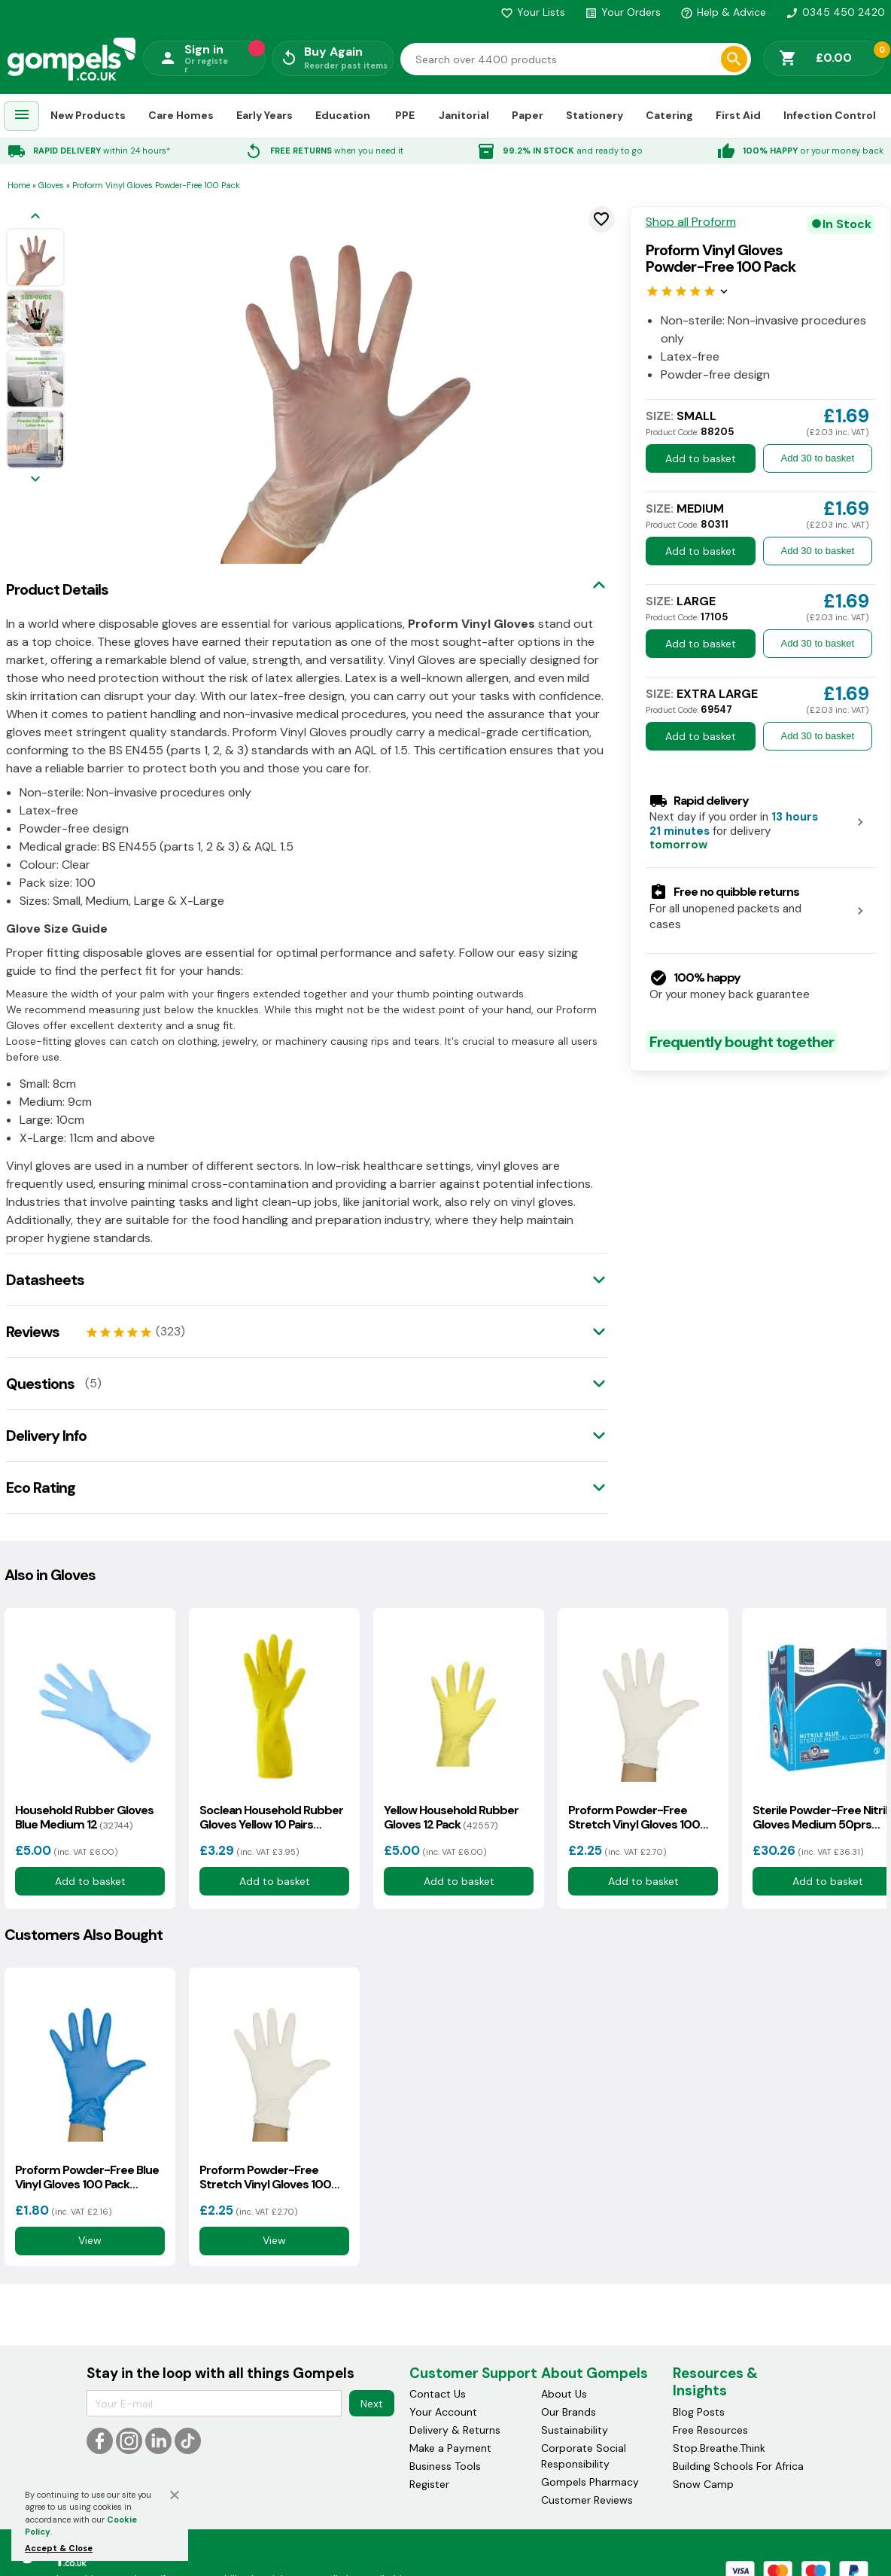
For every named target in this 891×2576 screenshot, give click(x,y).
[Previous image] (35, 217)
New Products (88, 115)
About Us (564, 2394)
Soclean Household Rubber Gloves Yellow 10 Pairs (271, 1817)
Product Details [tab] (57, 589)
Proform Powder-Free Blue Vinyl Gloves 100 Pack (87, 2177)
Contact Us (437, 2394)
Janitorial (464, 115)
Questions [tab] (40, 1383)
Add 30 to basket (818, 458)
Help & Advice (723, 12)
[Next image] (35, 480)
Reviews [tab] (32, 1331)
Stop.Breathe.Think (719, 2448)
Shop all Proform (691, 222)
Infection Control (829, 115)
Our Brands (568, 2412)
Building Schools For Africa (738, 2466)
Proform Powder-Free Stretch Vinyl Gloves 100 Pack (634, 1817)
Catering (669, 115)
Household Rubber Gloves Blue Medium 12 (84, 1817)
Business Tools (445, 2466)
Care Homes (181, 115)
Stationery (594, 115)
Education (342, 115)
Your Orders (623, 12)
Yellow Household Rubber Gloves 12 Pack (451, 1817)
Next (371, 2403)
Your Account (443, 2412)
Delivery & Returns (454, 2430)
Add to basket (700, 458)
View (90, 2241)
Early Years (264, 115)
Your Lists (532, 12)
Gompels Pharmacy (590, 2482)
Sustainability (574, 2430)
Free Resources (710, 2430)
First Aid (738, 115)
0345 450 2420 (835, 12)
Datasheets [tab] (45, 1280)
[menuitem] (22, 116)
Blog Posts (699, 2412)
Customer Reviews (587, 2500)
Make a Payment (450, 2448)
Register (429, 2484)
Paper (527, 115)
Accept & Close (59, 2548)
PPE (405, 115)
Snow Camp (703, 2484)
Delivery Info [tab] (46, 1435)
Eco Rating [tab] (40, 1487)
